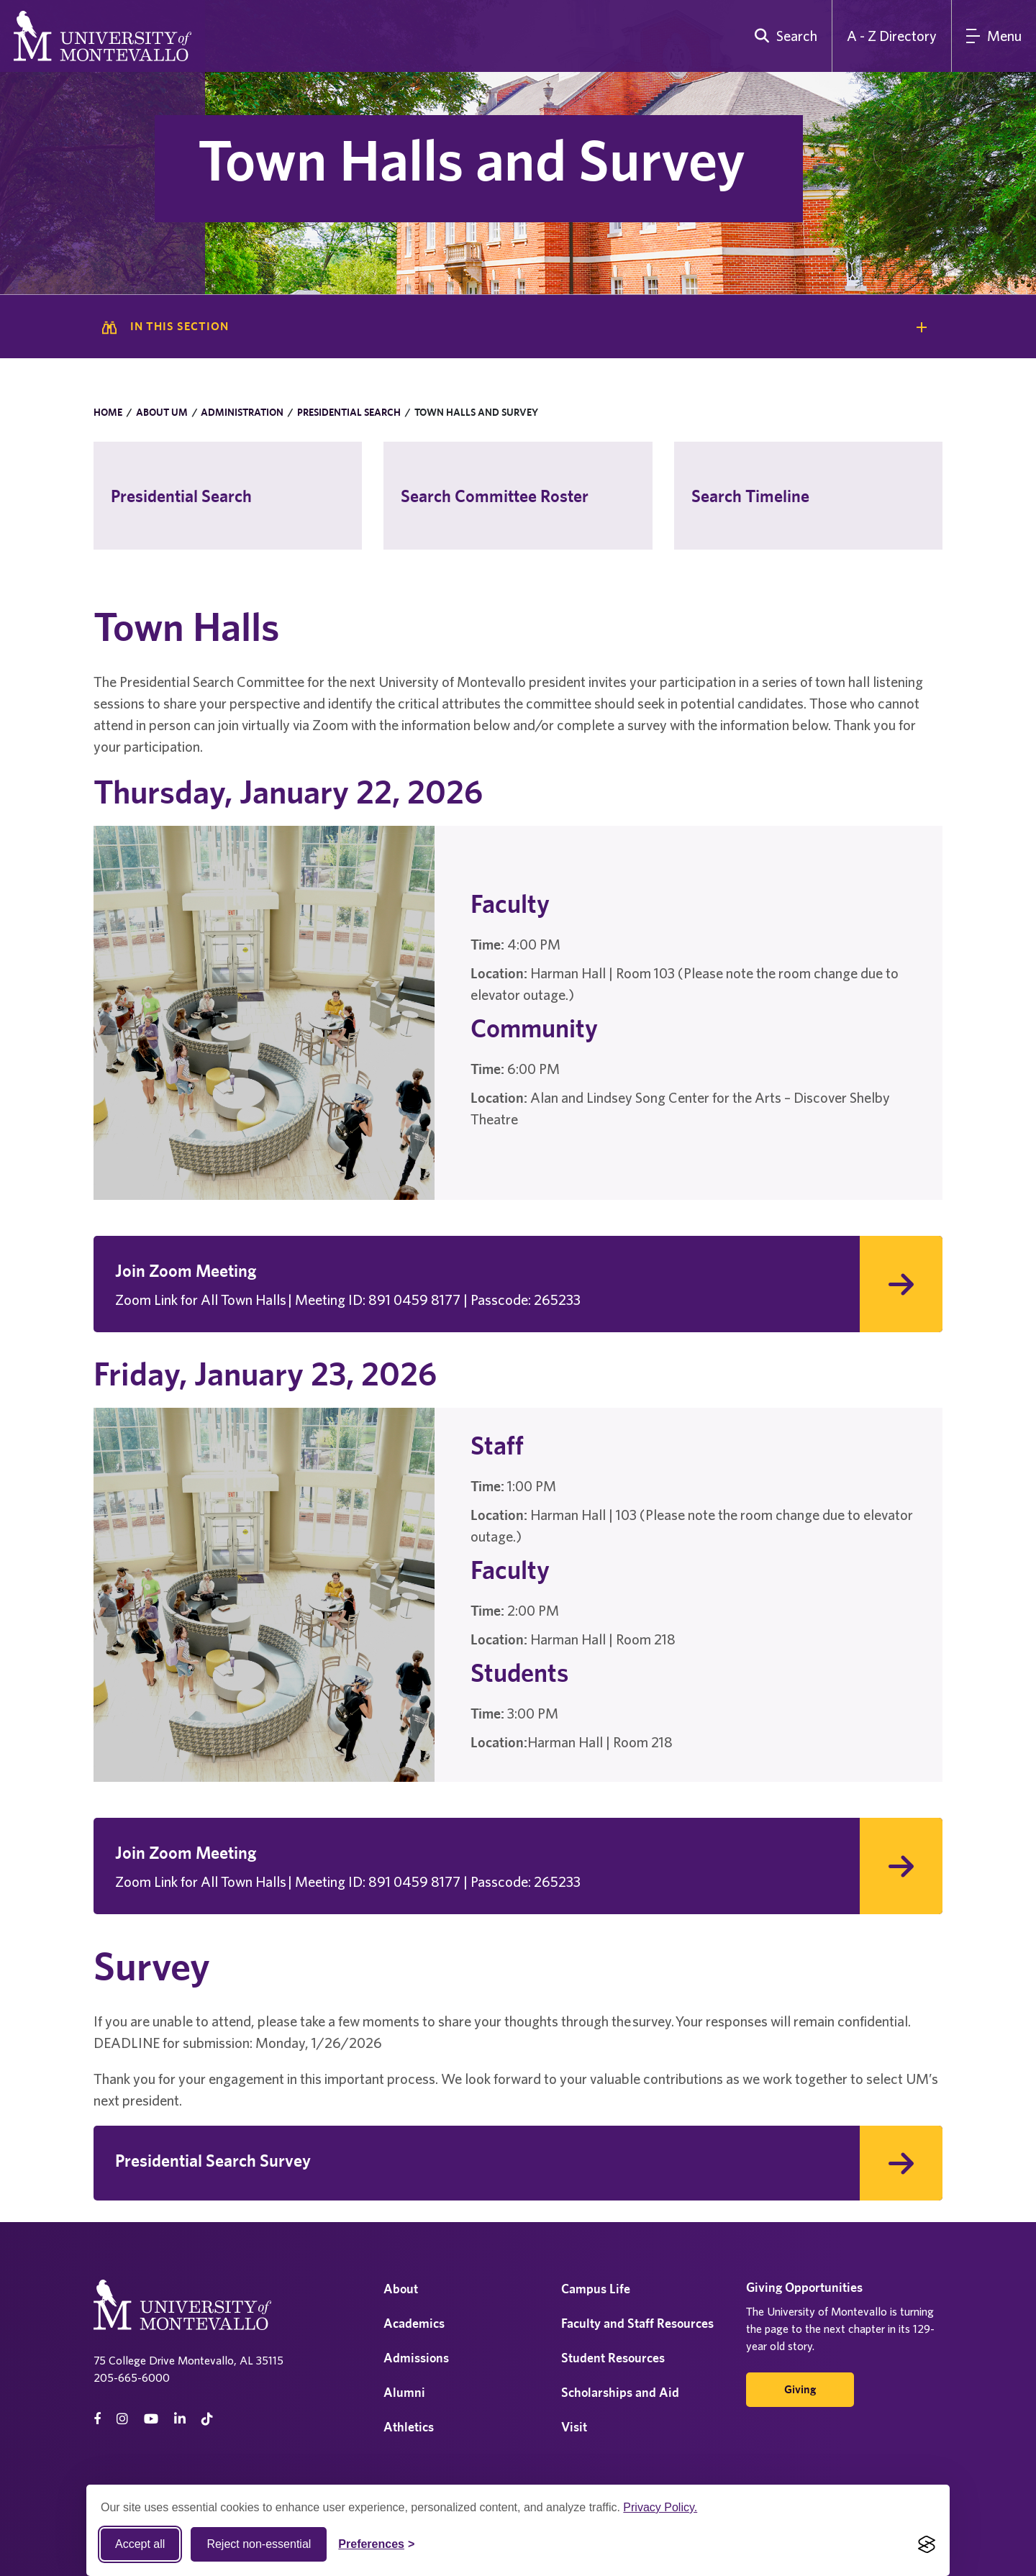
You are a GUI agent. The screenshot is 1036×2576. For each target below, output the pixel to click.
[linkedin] (180, 2419)
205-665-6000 (132, 2377)
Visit (574, 2426)
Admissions (416, 2357)
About (400, 2288)
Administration (242, 412)
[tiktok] (207, 2419)
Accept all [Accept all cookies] (140, 2544)
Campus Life (595, 2288)
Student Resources (613, 2357)
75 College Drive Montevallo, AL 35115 (188, 2360)
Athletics (408, 2426)
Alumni (404, 2392)
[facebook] (97, 2419)
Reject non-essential (258, 2544)
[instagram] (122, 2419)
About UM (162, 412)
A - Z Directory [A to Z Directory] (892, 35)
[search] (782, 36)
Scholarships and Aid (620, 2392)
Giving (800, 2389)
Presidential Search (349, 412)
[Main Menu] (994, 36)
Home (108, 412)
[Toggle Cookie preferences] (376, 2544)
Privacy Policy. (660, 2507)
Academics (414, 2323)
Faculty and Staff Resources (637, 2323)
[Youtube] (151, 2419)
